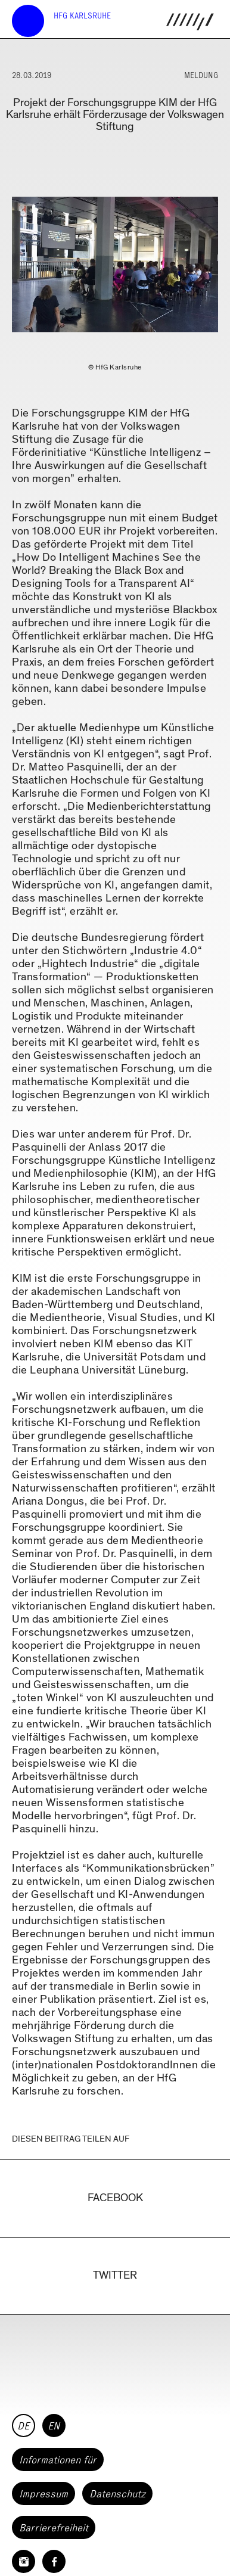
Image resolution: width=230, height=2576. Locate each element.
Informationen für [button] (58, 2459)
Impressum (43, 2493)
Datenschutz (117, 2493)
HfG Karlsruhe (82, 16)
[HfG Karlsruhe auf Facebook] (54, 2561)
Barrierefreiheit (53, 2527)
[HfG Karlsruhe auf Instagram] (23, 2561)
